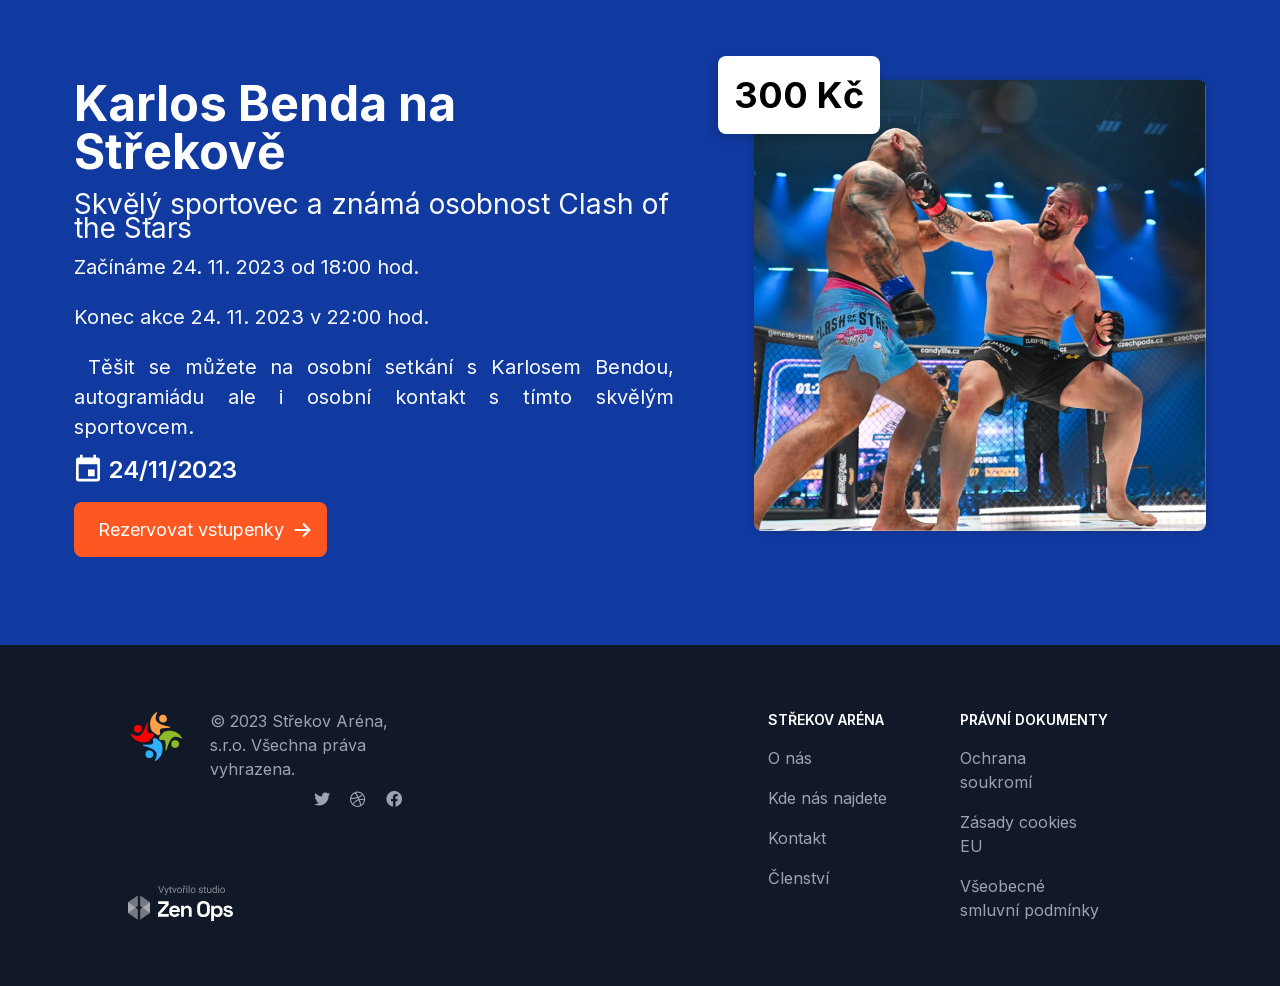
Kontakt (797, 838)
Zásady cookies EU (1018, 834)
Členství (798, 878)
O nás (790, 758)
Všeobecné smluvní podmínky (1029, 898)
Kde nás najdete (827, 798)
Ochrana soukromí (996, 770)
